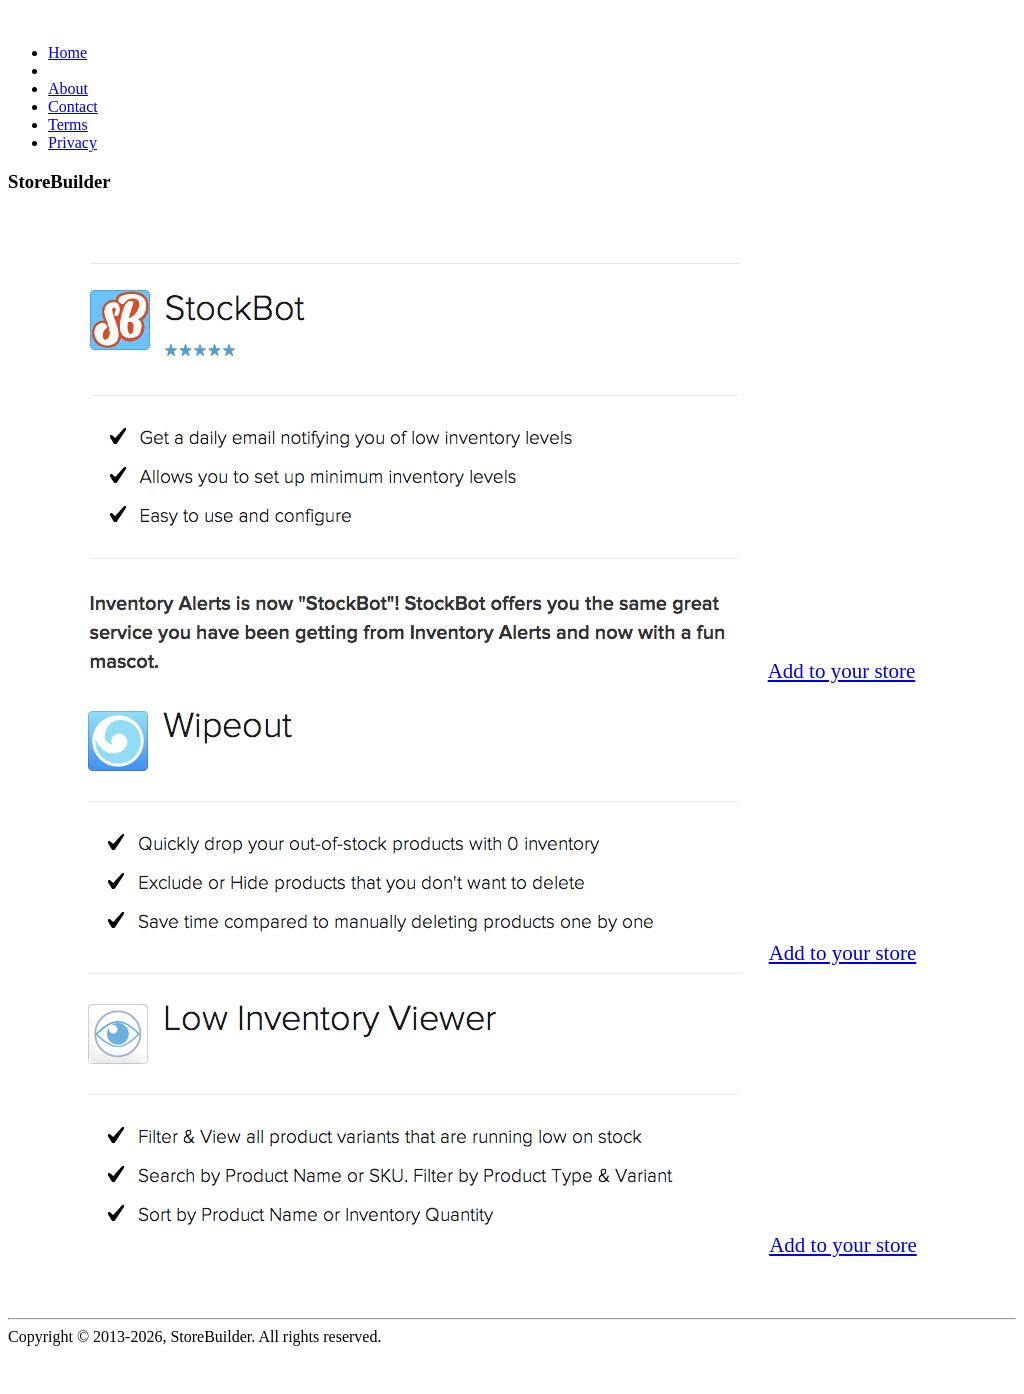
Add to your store (842, 671)
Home (67, 52)
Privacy (72, 142)
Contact (73, 106)
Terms (68, 124)
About (68, 88)
